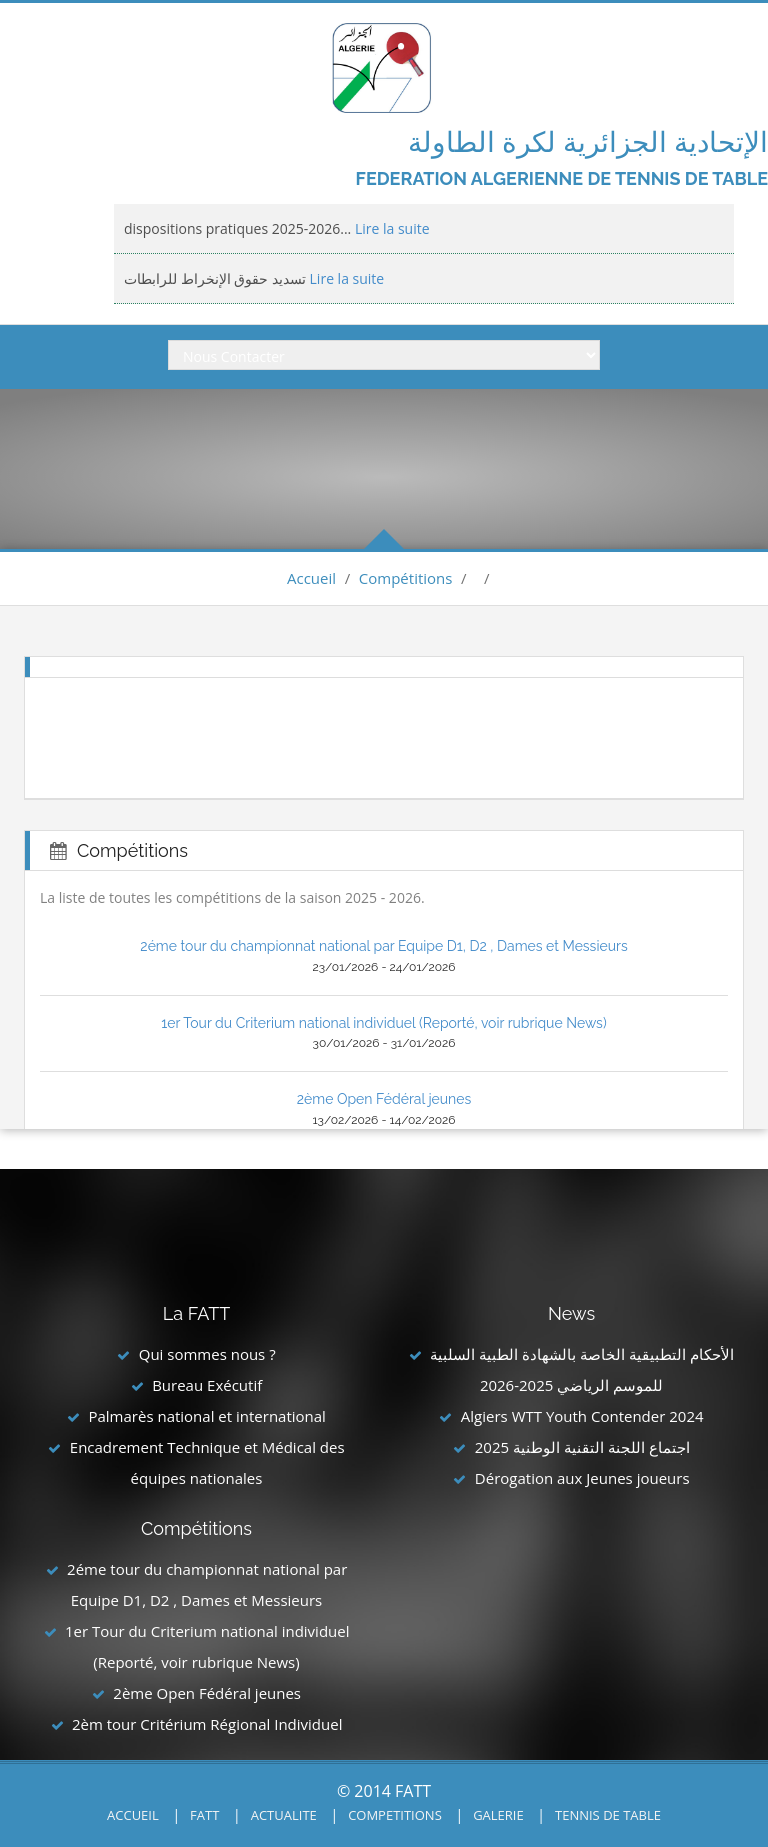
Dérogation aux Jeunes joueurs (582, 1478)
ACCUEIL (133, 1815)
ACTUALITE (284, 1815)
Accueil (311, 578)
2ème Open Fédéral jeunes (384, 1099)
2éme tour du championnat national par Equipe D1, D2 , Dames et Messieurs (383, 946)
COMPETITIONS (395, 1815)
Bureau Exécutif (207, 1385)
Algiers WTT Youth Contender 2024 (582, 1416)
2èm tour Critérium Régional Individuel (207, 1724)
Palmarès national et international (206, 1416)
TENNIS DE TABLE (608, 1815)
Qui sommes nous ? (207, 1354)
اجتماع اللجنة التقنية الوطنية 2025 (582, 1447)
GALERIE (498, 1815)
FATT (204, 1815)
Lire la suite (390, 228)
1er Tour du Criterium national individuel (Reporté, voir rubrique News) (383, 1023)
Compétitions (406, 578)
